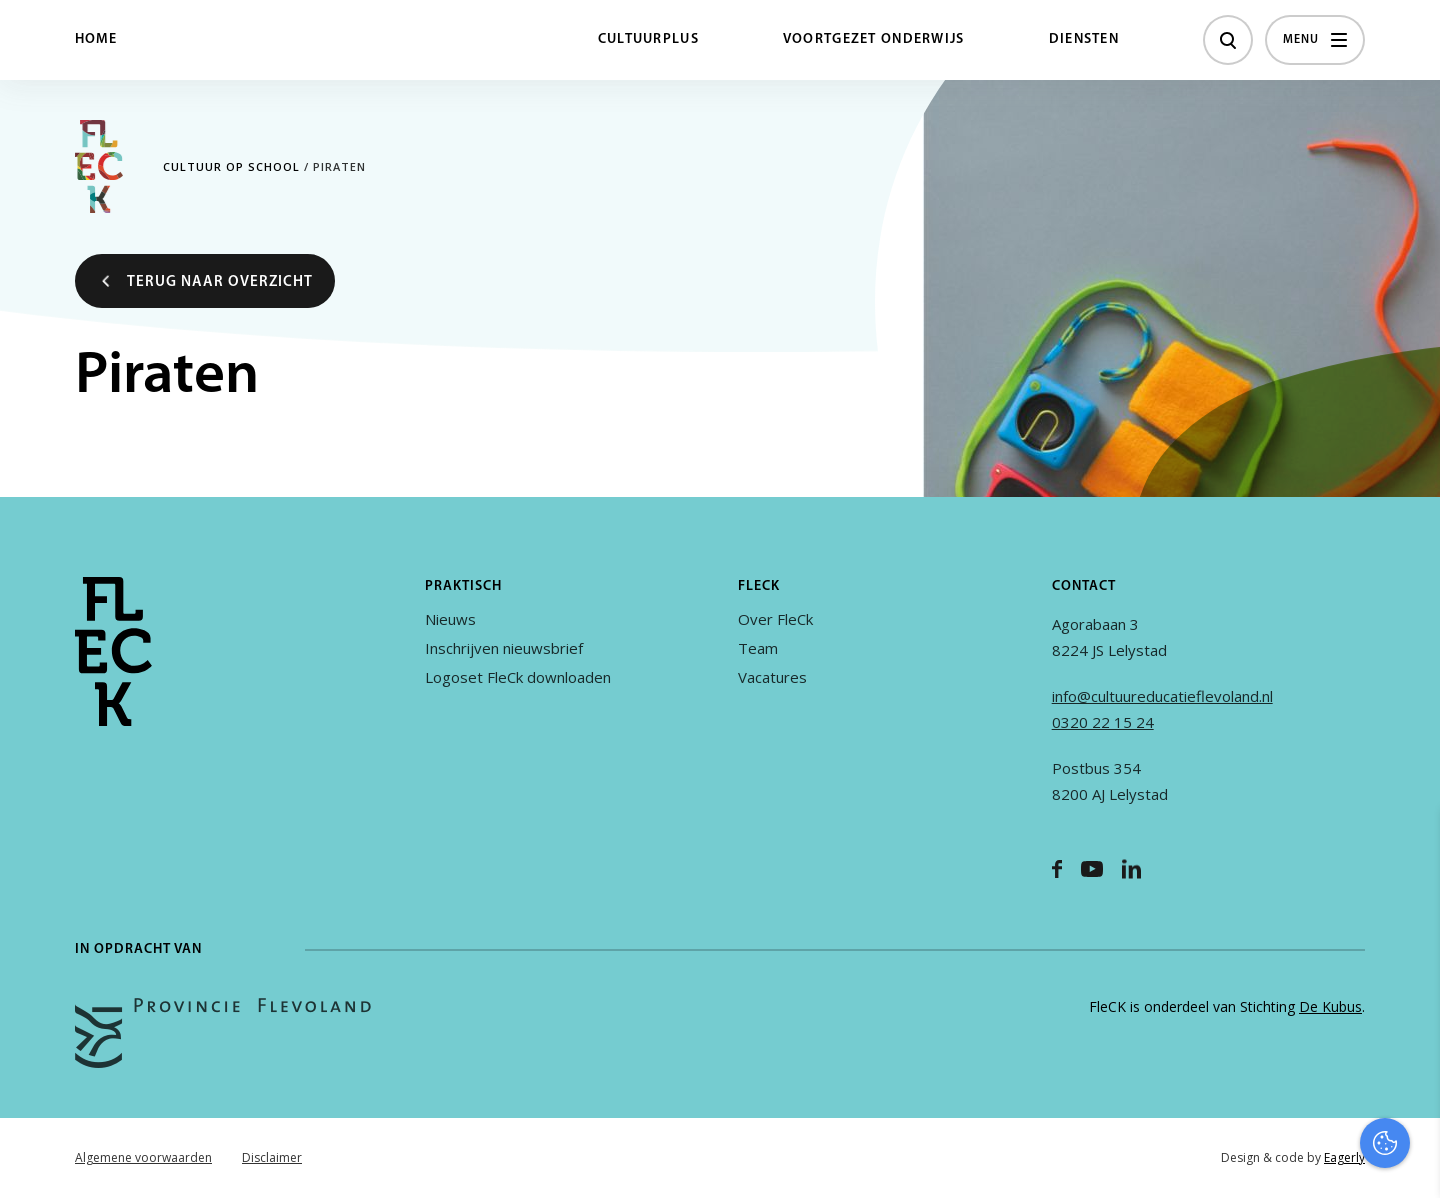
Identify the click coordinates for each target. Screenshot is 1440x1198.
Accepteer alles (1270, 1102)
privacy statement (1341, 902)
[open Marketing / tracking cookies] (1408, 1030)
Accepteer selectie (1270, 1160)
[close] (1409, 845)
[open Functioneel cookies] (1408, 970)
